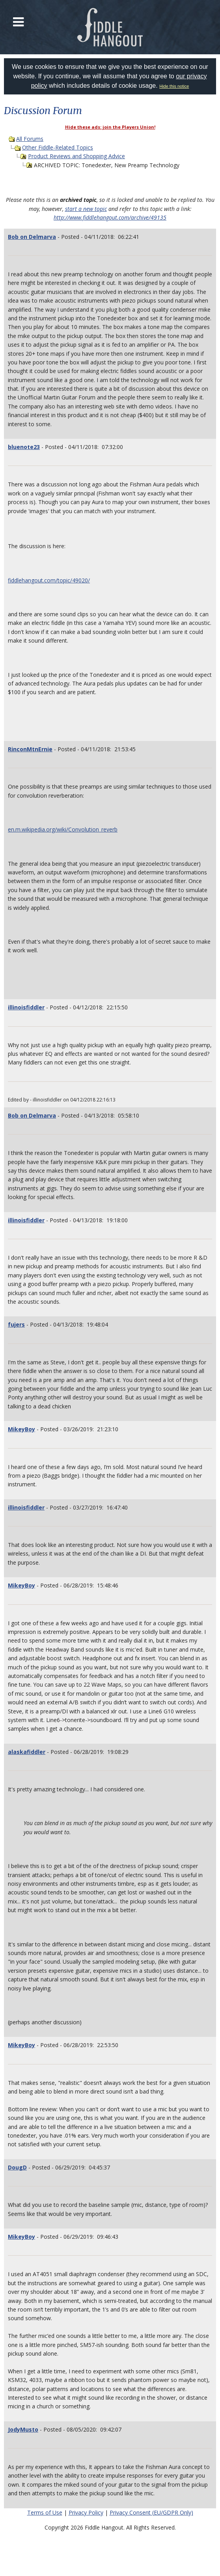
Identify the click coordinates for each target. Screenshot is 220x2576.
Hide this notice (174, 86)
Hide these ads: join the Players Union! (110, 127)
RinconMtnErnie (30, 749)
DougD (17, 2167)
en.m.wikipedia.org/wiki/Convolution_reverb (62, 829)
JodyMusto (23, 2429)
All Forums (29, 138)
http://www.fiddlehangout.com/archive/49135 (110, 217)
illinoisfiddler (26, 1007)
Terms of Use (44, 2512)
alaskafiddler (26, 1752)
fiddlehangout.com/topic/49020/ (49, 580)
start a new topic (86, 209)
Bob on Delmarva (32, 236)
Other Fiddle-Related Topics (57, 147)
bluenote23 (24, 447)
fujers (16, 1324)
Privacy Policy (86, 2512)
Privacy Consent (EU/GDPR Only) (151, 2512)
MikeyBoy (21, 1429)
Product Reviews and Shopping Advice (76, 156)
